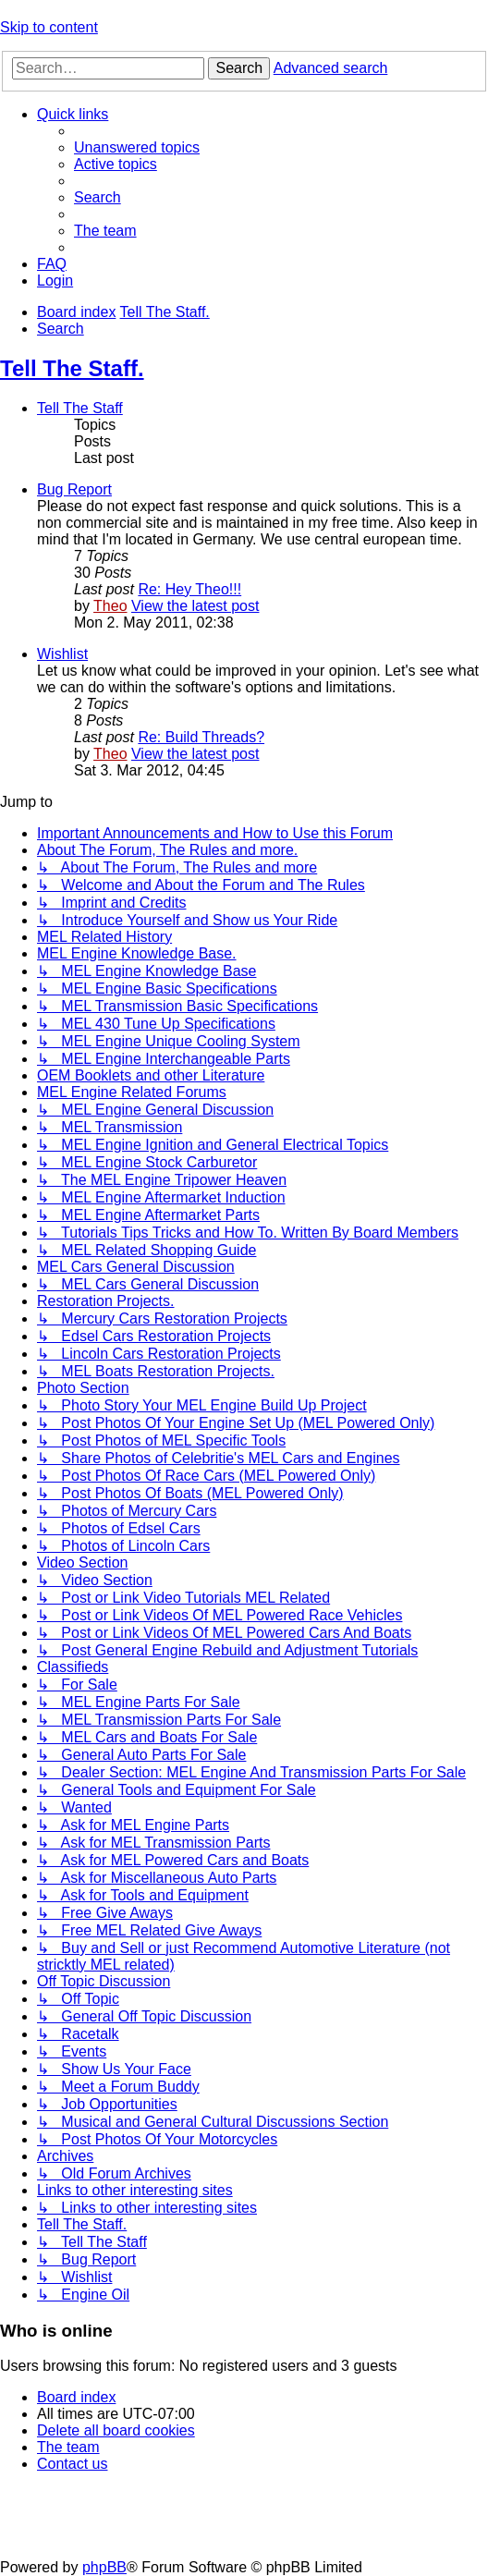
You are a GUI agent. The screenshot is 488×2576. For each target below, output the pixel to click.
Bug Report (74, 489)
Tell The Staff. (72, 368)
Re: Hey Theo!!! (189, 589)
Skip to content (49, 27)
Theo (110, 606)
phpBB (104, 2567)
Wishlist (62, 654)
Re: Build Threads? (201, 737)
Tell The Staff (80, 408)
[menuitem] (137, 147)
